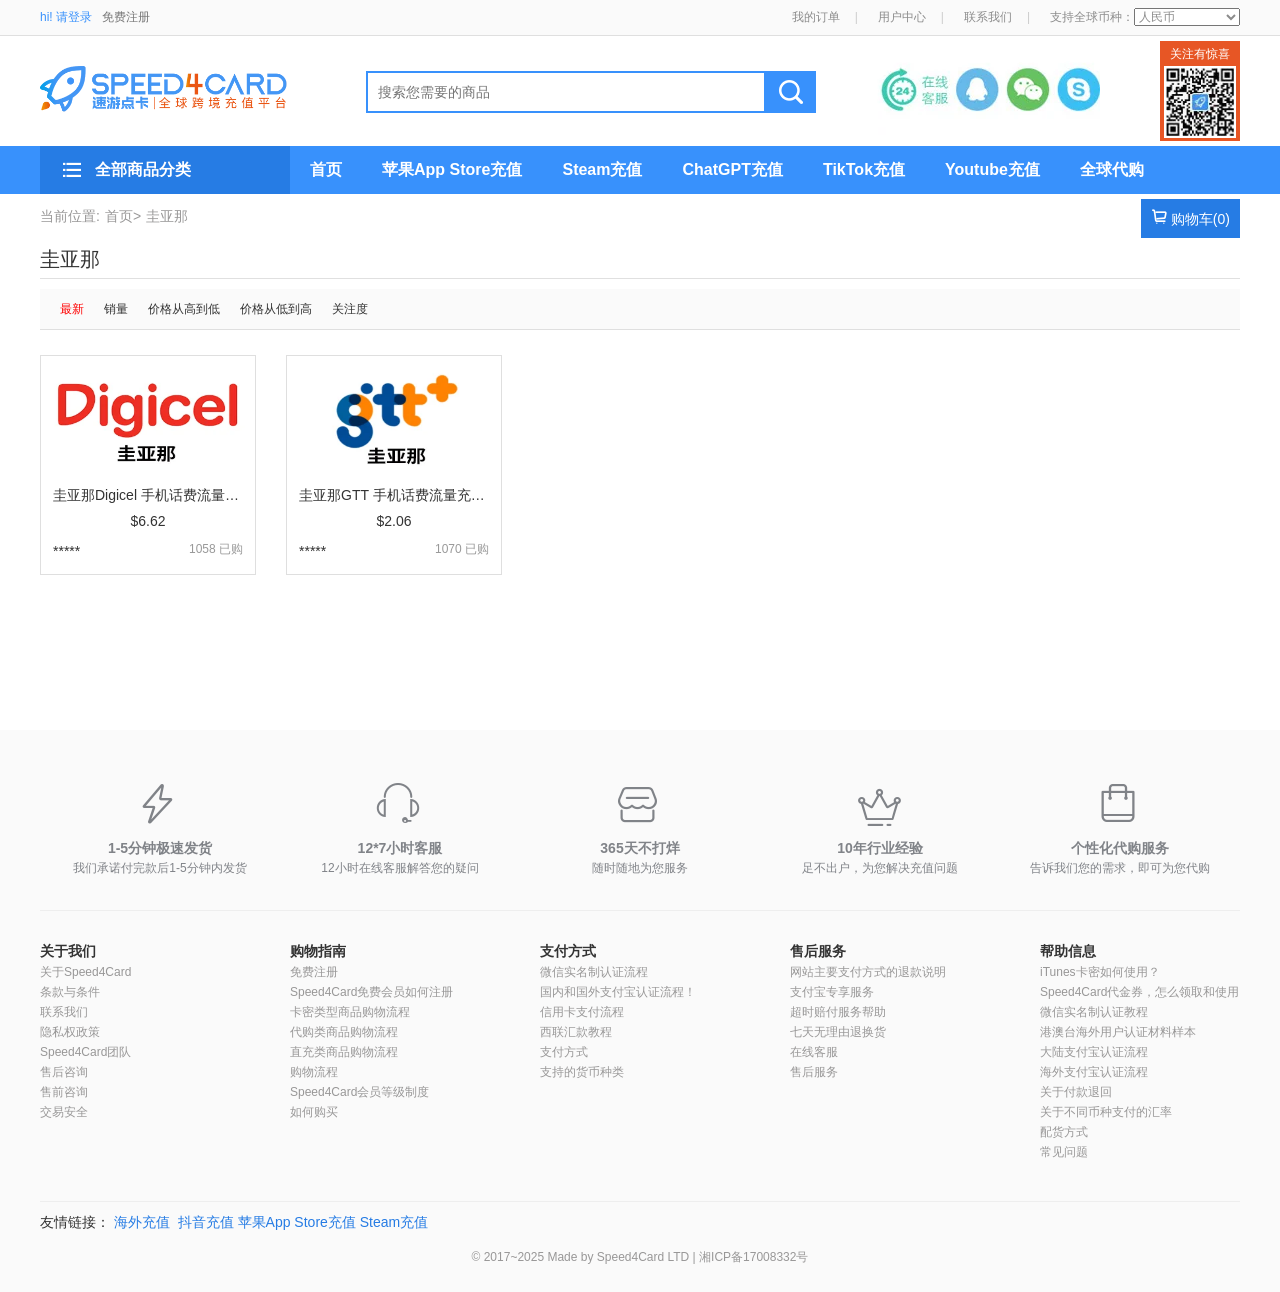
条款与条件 (70, 992)
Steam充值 (602, 169)
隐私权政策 (70, 1032)
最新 (72, 309)
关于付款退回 (1076, 1092)
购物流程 (314, 1072)
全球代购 (1112, 169)
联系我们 (988, 17)
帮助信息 (1068, 951)
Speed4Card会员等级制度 (359, 1092)
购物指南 (318, 951)
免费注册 (126, 17)
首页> (123, 216)
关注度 (350, 309)
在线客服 (814, 1052)
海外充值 (142, 1222)
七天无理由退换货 (838, 1032)
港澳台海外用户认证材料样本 (1118, 1032)
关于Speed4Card (85, 972)
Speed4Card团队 (85, 1052)
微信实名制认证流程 (594, 972)
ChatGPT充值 (732, 169)
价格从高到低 (184, 309)
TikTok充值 (864, 169)
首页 (326, 169)
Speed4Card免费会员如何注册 (371, 992)
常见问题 (1064, 1152)
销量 (116, 309)
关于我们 (68, 951)
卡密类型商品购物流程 (350, 1012)
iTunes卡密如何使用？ (1100, 972)
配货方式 (1064, 1132)
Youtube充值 (992, 169)
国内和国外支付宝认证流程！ (618, 992)
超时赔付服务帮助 (838, 1012)
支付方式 (568, 951)
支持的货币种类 (582, 1072)
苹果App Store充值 (452, 169)
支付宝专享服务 (832, 992)
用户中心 (902, 17)
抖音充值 (206, 1222)
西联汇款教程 (576, 1032)
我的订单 (816, 17)
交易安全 (64, 1112)
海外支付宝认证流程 (1094, 1072)
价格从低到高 (276, 309)
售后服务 (818, 951)
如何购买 (314, 1112)
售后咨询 (64, 1072)
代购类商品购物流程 (344, 1032)
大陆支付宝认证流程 (1094, 1052)
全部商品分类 (143, 169)
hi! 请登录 (66, 17)
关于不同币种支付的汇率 (1106, 1112)
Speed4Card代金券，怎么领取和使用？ (1145, 992)
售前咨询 (64, 1092)
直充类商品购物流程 (344, 1052)
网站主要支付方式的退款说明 (868, 972)
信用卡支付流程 (582, 1012)
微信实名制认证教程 (1094, 1012)
